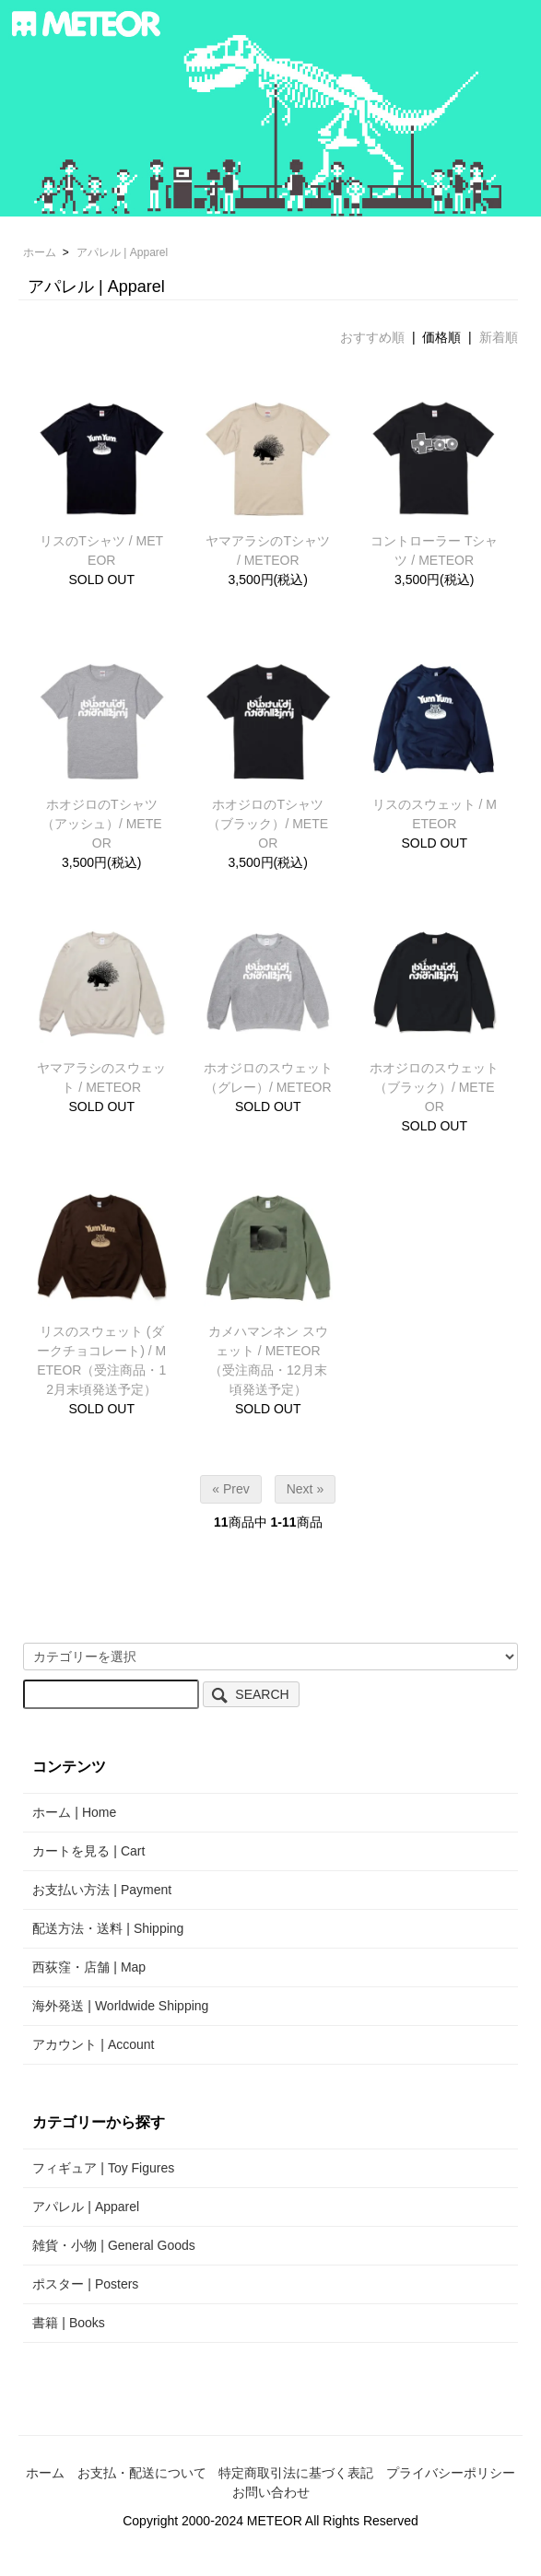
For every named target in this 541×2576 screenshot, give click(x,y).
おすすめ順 (372, 337)
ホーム (39, 252)
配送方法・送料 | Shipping (107, 1928)
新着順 (498, 337)
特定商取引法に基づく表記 (295, 2472)
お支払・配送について (141, 2472)
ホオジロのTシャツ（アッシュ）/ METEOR (101, 823)
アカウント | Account (93, 2044)
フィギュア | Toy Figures (103, 2167)
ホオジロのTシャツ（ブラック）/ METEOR (267, 823)
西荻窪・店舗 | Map (89, 1967)
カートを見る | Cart (88, 1851)
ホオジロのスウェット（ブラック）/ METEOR (434, 1087)
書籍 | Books (68, 2322)
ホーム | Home (74, 1812)
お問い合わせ (271, 2492)
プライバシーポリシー (450, 2472)
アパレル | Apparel (122, 252)
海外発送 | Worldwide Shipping (120, 2005)
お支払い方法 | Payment (101, 1889)
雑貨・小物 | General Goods (113, 2245)
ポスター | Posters (85, 2284)
